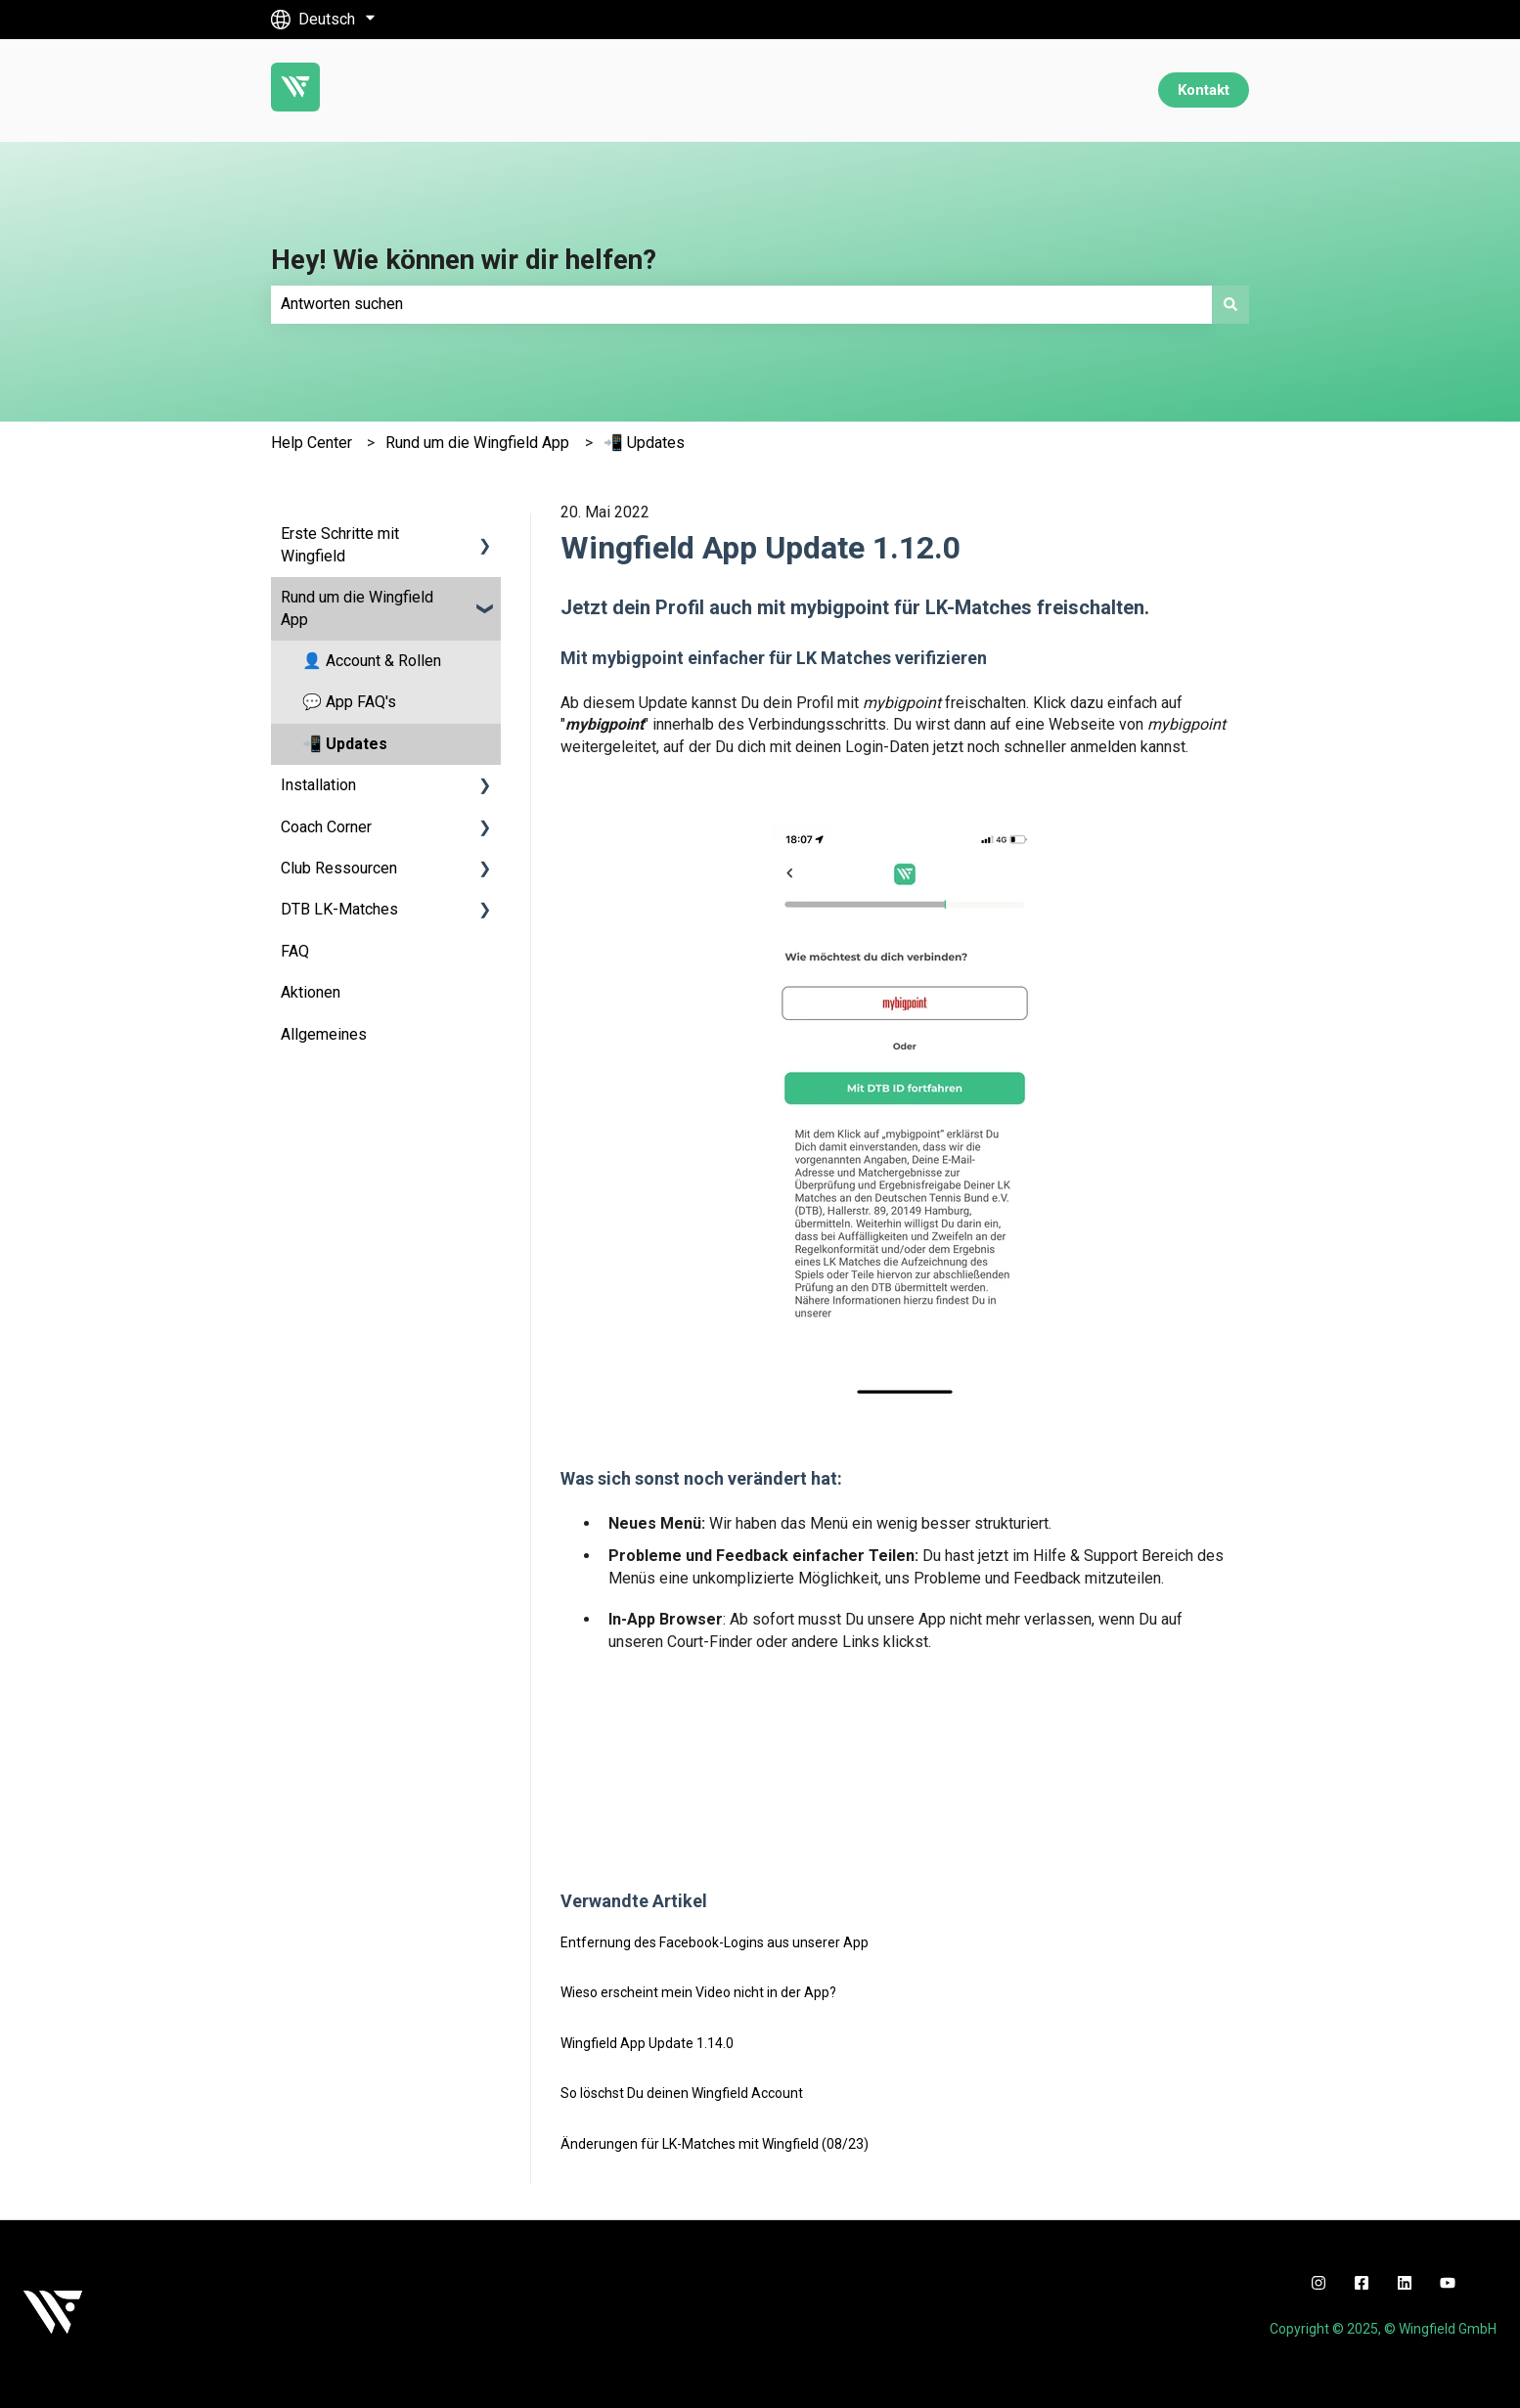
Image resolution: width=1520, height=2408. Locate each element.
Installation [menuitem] (318, 785)
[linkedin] (1404, 2282)
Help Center (311, 442)
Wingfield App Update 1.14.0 (647, 2043)
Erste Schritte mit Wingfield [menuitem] (340, 544)
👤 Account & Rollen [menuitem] (371, 660)
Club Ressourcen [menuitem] (339, 868)
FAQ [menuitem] (295, 951)
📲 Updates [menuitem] (344, 744)
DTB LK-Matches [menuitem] (339, 909)
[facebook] (1361, 2282)
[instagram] (1318, 2282)
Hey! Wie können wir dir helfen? (463, 260)
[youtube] (1447, 2282)
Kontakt (1203, 90)
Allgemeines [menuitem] (324, 1034)
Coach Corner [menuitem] (326, 827)
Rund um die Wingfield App (477, 442)
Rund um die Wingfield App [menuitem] (357, 608)
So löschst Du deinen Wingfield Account (681, 2093)
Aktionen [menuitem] (310, 992)
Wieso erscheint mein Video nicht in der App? (698, 1992)
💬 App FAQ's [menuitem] (349, 701)
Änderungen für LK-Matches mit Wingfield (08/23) (714, 2144)
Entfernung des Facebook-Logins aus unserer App (714, 1942)
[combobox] (741, 304)
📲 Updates (644, 442)
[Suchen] (1230, 304)
